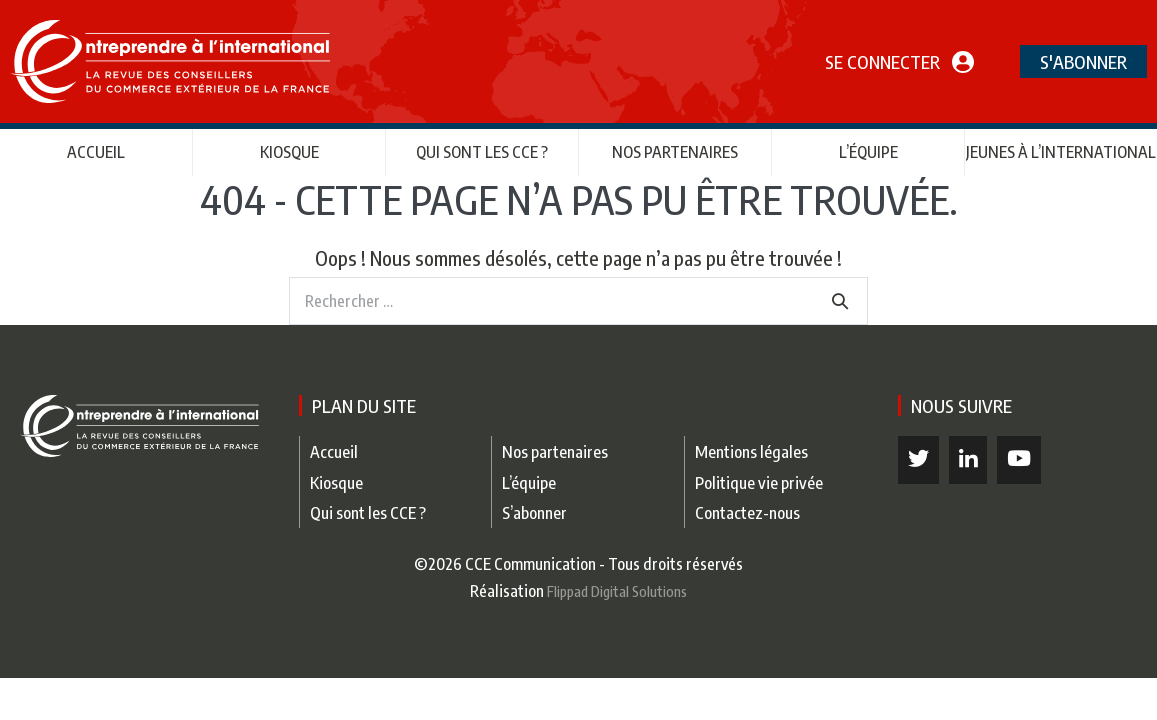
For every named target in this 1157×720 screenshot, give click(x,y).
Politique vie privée (759, 482)
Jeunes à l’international (1061, 152)
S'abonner (1083, 61)
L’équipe (868, 152)
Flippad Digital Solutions (617, 591)
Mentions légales (751, 451)
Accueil (96, 152)
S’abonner (534, 512)
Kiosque (289, 152)
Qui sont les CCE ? (482, 152)
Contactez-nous (747, 512)
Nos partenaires (675, 152)
